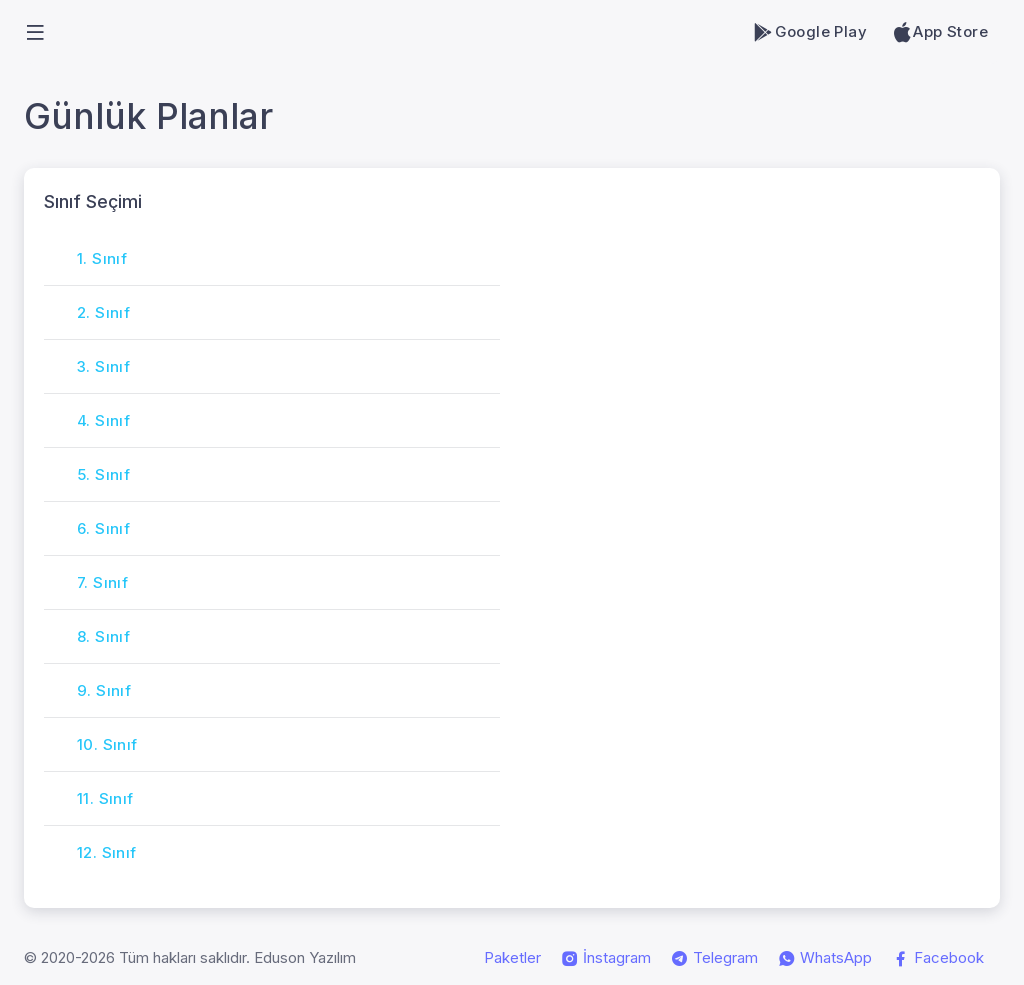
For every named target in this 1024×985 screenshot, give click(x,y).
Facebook (938, 958)
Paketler (512, 957)
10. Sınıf (107, 744)
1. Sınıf (102, 258)
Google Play (809, 32)
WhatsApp (825, 958)
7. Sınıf (102, 582)
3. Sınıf (103, 366)
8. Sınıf (103, 636)
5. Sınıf (103, 474)
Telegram (714, 958)
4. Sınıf (103, 420)
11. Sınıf (105, 798)
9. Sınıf (104, 690)
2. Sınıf (103, 312)
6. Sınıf (103, 528)
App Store (939, 32)
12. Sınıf (107, 852)
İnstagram (606, 958)
